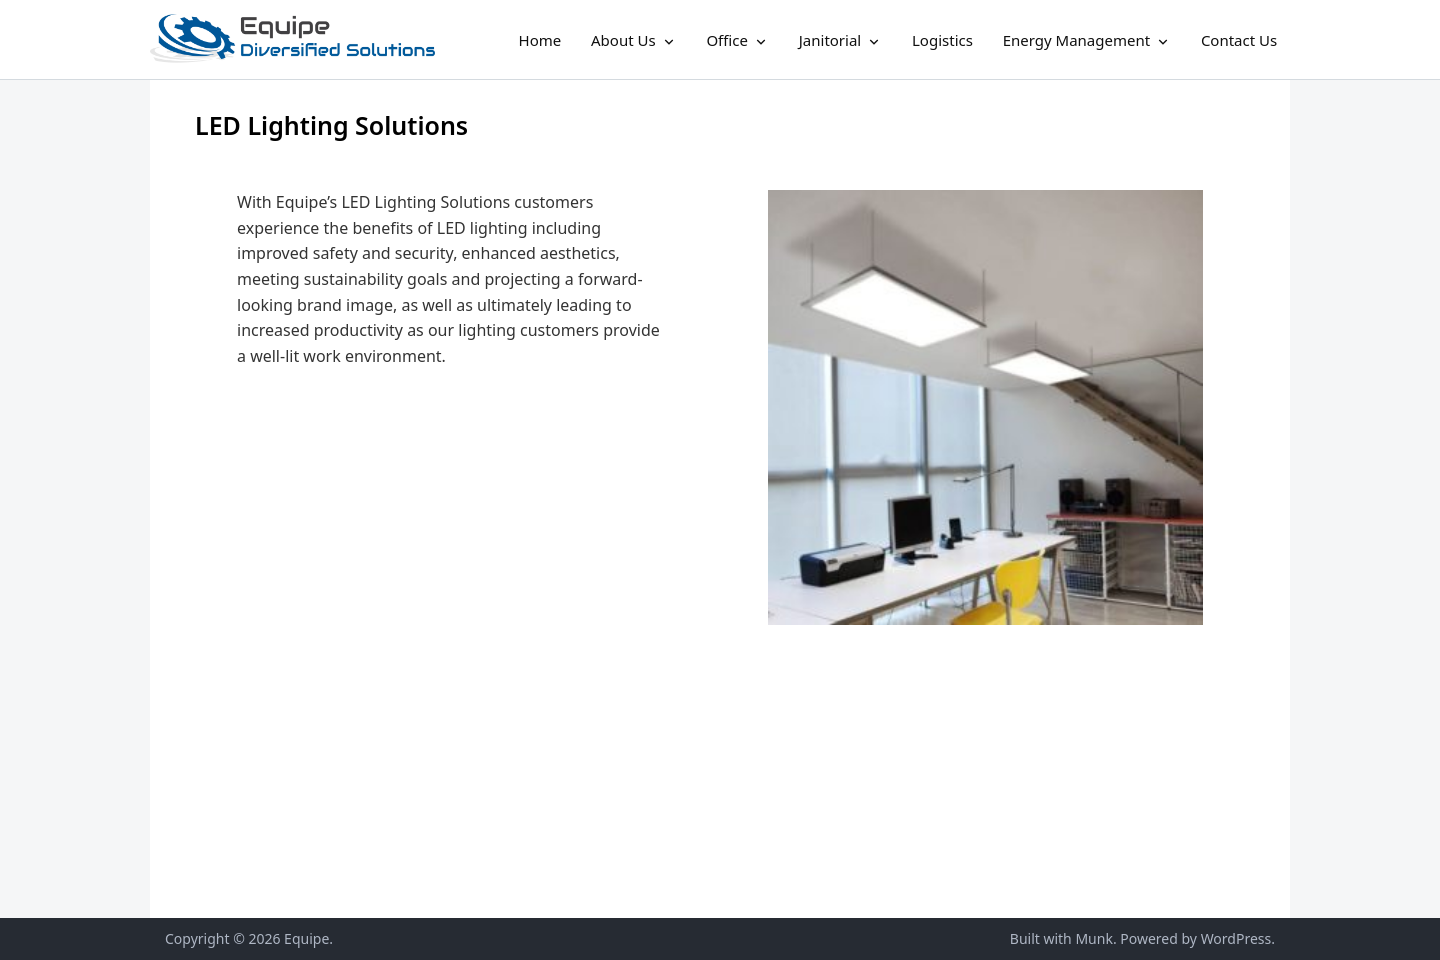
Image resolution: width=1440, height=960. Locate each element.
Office (727, 40)
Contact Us (1239, 40)
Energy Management (1076, 40)
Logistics (942, 40)
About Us (623, 40)
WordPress (1236, 938)
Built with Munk (1061, 938)
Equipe (306, 938)
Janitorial (830, 40)
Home (540, 40)
